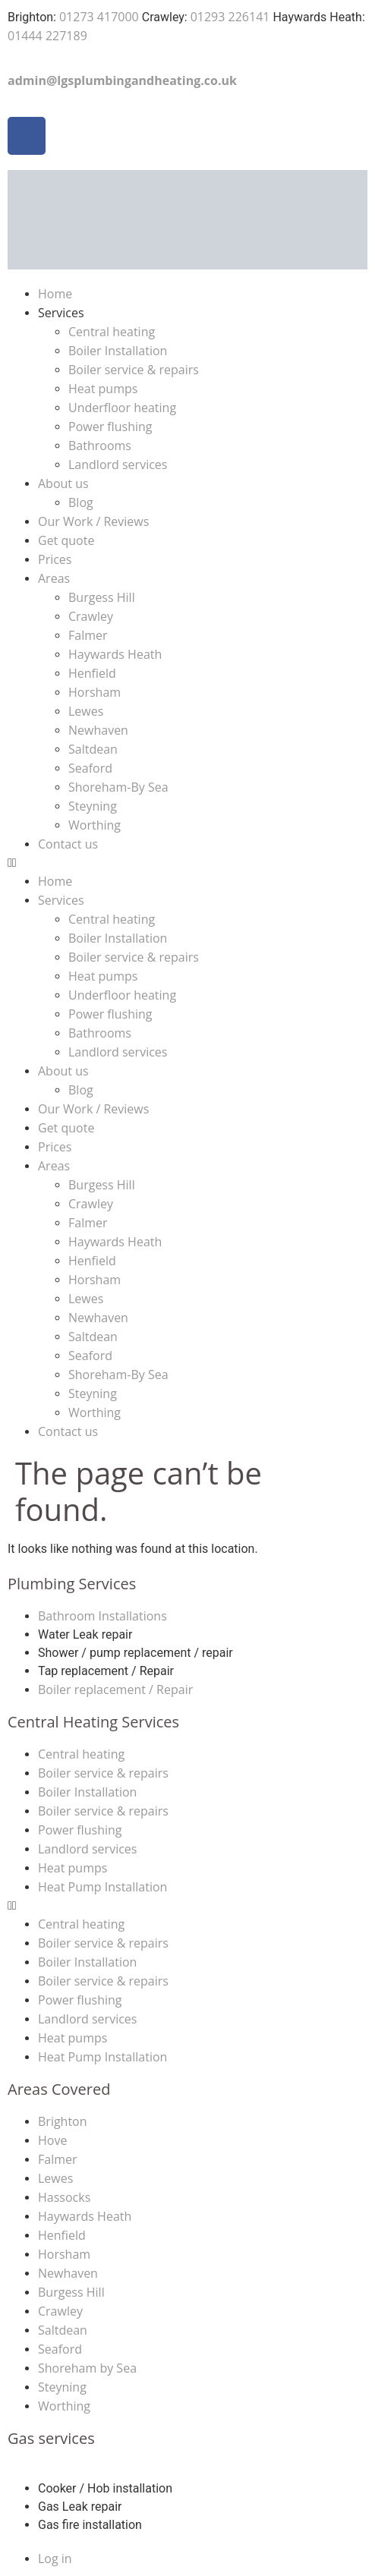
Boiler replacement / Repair (115, 1689)
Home (55, 293)
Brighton (62, 2121)
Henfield (92, 673)
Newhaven (98, 730)
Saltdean (93, 749)
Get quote (66, 540)
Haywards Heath (115, 654)
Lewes (85, 711)
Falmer (88, 635)
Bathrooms (99, 445)
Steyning (92, 806)
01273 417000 (99, 16)
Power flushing (110, 426)
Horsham (94, 692)
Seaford (90, 768)
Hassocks (64, 2197)
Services (61, 312)
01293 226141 (230, 16)
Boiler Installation (117, 350)
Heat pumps (102, 388)
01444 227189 (47, 35)
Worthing (94, 825)
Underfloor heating (122, 407)
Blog (80, 502)
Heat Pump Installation (102, 1886)
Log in (55, 2558)
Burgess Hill (101, 597)
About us (63, 483)
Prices (54, 559)
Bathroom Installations (102, 1616)
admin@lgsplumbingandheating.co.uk (122, 80)
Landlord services (117, 464)
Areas (54, 578)
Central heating (111, 331)
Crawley (90, 616)
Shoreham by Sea (87, 2368)
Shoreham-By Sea (118, 787)
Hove (52, 2140)
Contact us (68, 844)
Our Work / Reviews (93, 521)
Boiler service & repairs (133, 369)
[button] (187, 863)
